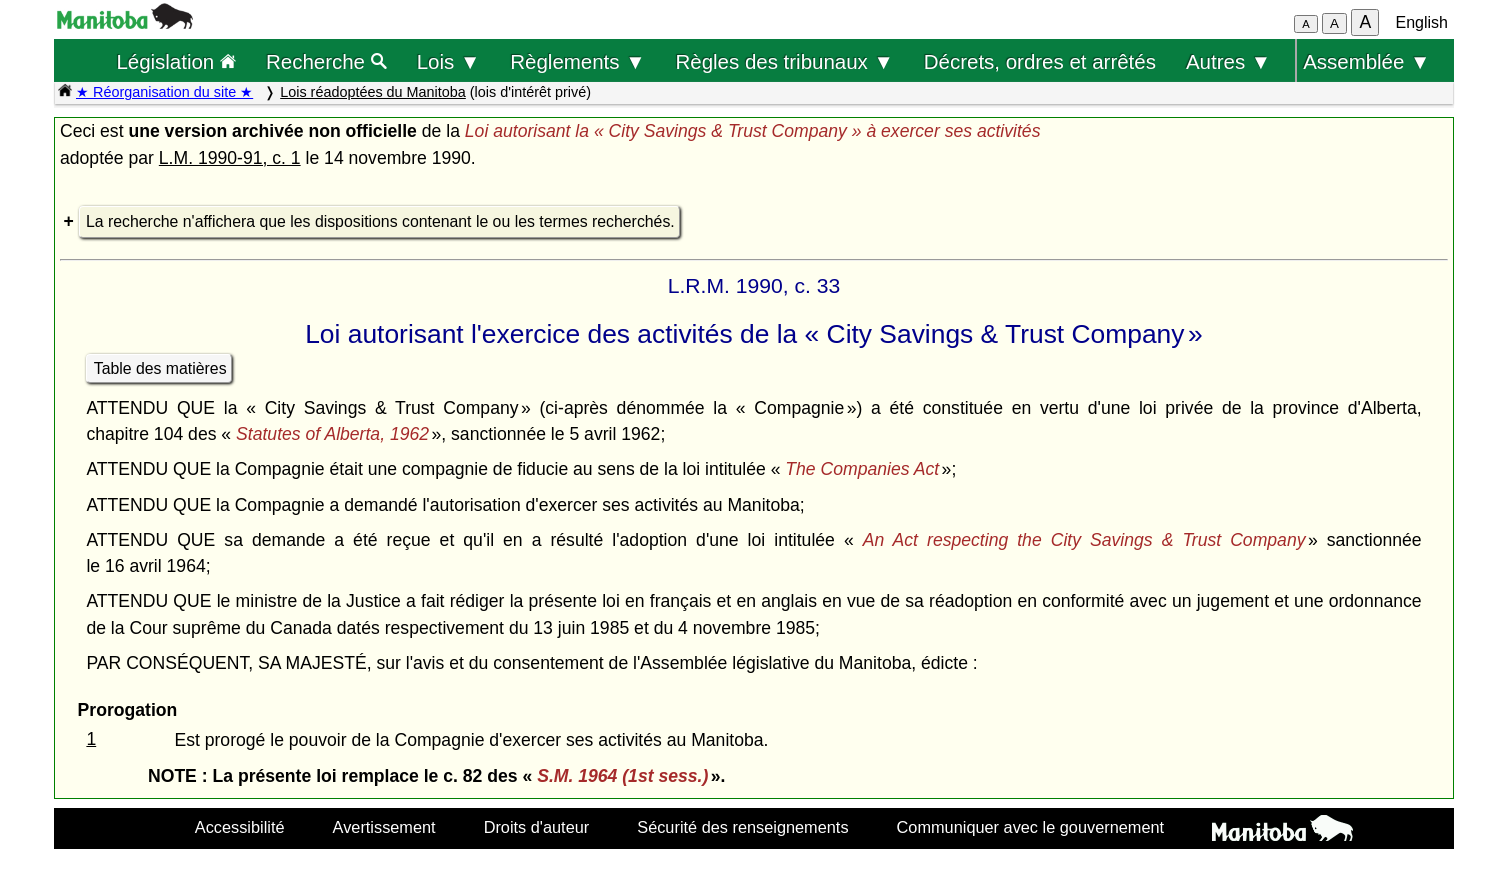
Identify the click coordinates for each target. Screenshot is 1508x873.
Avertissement (384, 827)
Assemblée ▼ (1366, 61)
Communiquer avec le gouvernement (1030, 827)
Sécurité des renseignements (742, 827)
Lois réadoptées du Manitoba (373, 92)
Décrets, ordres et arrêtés (1040, 61)
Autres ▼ (1228, 61)
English (1422, 22)
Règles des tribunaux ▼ (785, 61)
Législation (176, 61)
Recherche (326, 61)
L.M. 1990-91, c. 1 (230, 158)
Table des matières (160, 368)
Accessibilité (240, 827)
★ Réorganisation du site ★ (164, 92)
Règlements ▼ (577, 61)
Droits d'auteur (537, 827)
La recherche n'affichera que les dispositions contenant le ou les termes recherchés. (380, 221)
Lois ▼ (449, 61)
